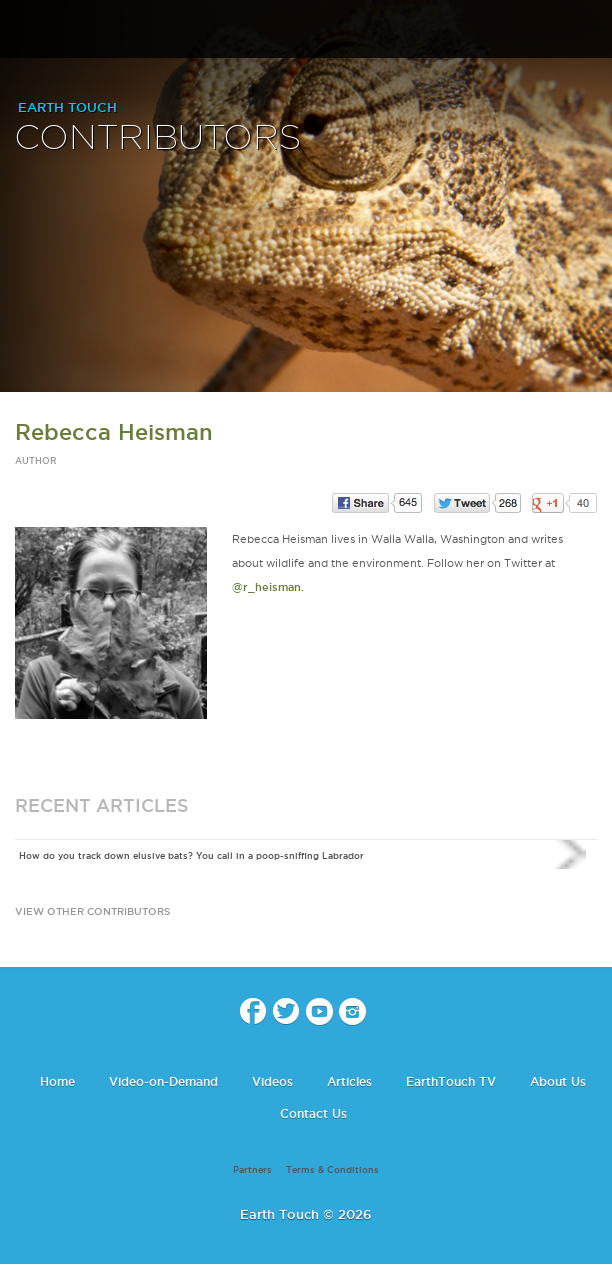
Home (57, 1081)
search (589, 31)
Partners (252, 1170)
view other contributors (92, 911)
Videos (272, 1081)
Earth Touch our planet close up (306, 30)
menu (23, 30)
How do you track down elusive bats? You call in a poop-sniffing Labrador (191, 856)
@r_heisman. (268, 587)
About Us (558, 1081)
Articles (349, 1081)
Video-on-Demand (163, 1081)
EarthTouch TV (451, 1081)
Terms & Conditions (332, 1170)
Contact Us (313, 1113)
